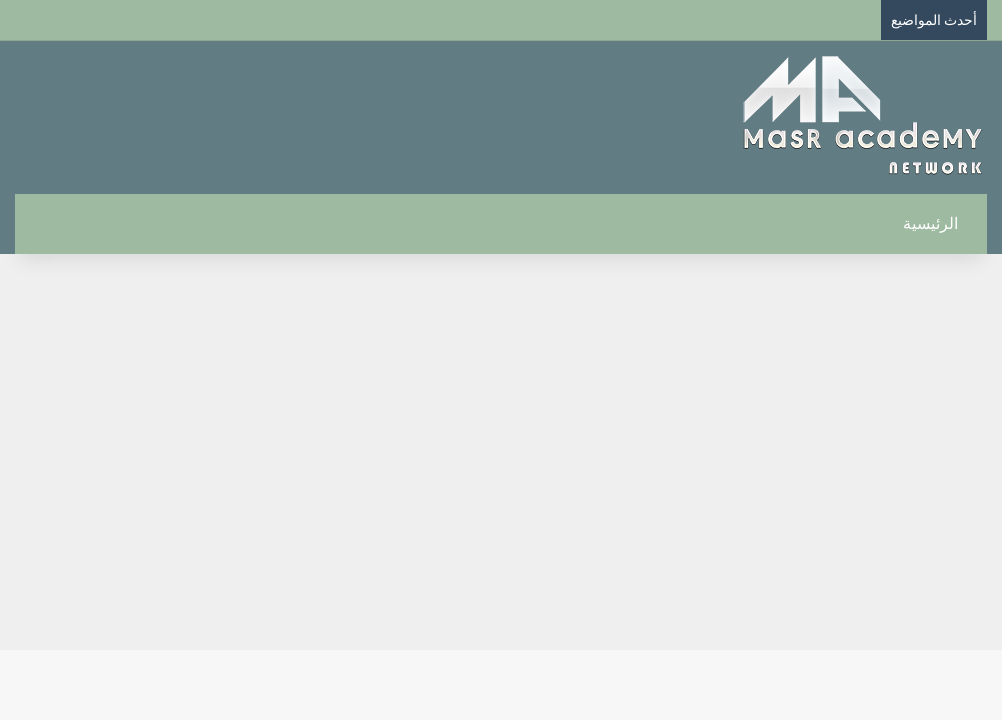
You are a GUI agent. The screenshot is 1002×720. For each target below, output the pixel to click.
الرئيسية (941, 223)
